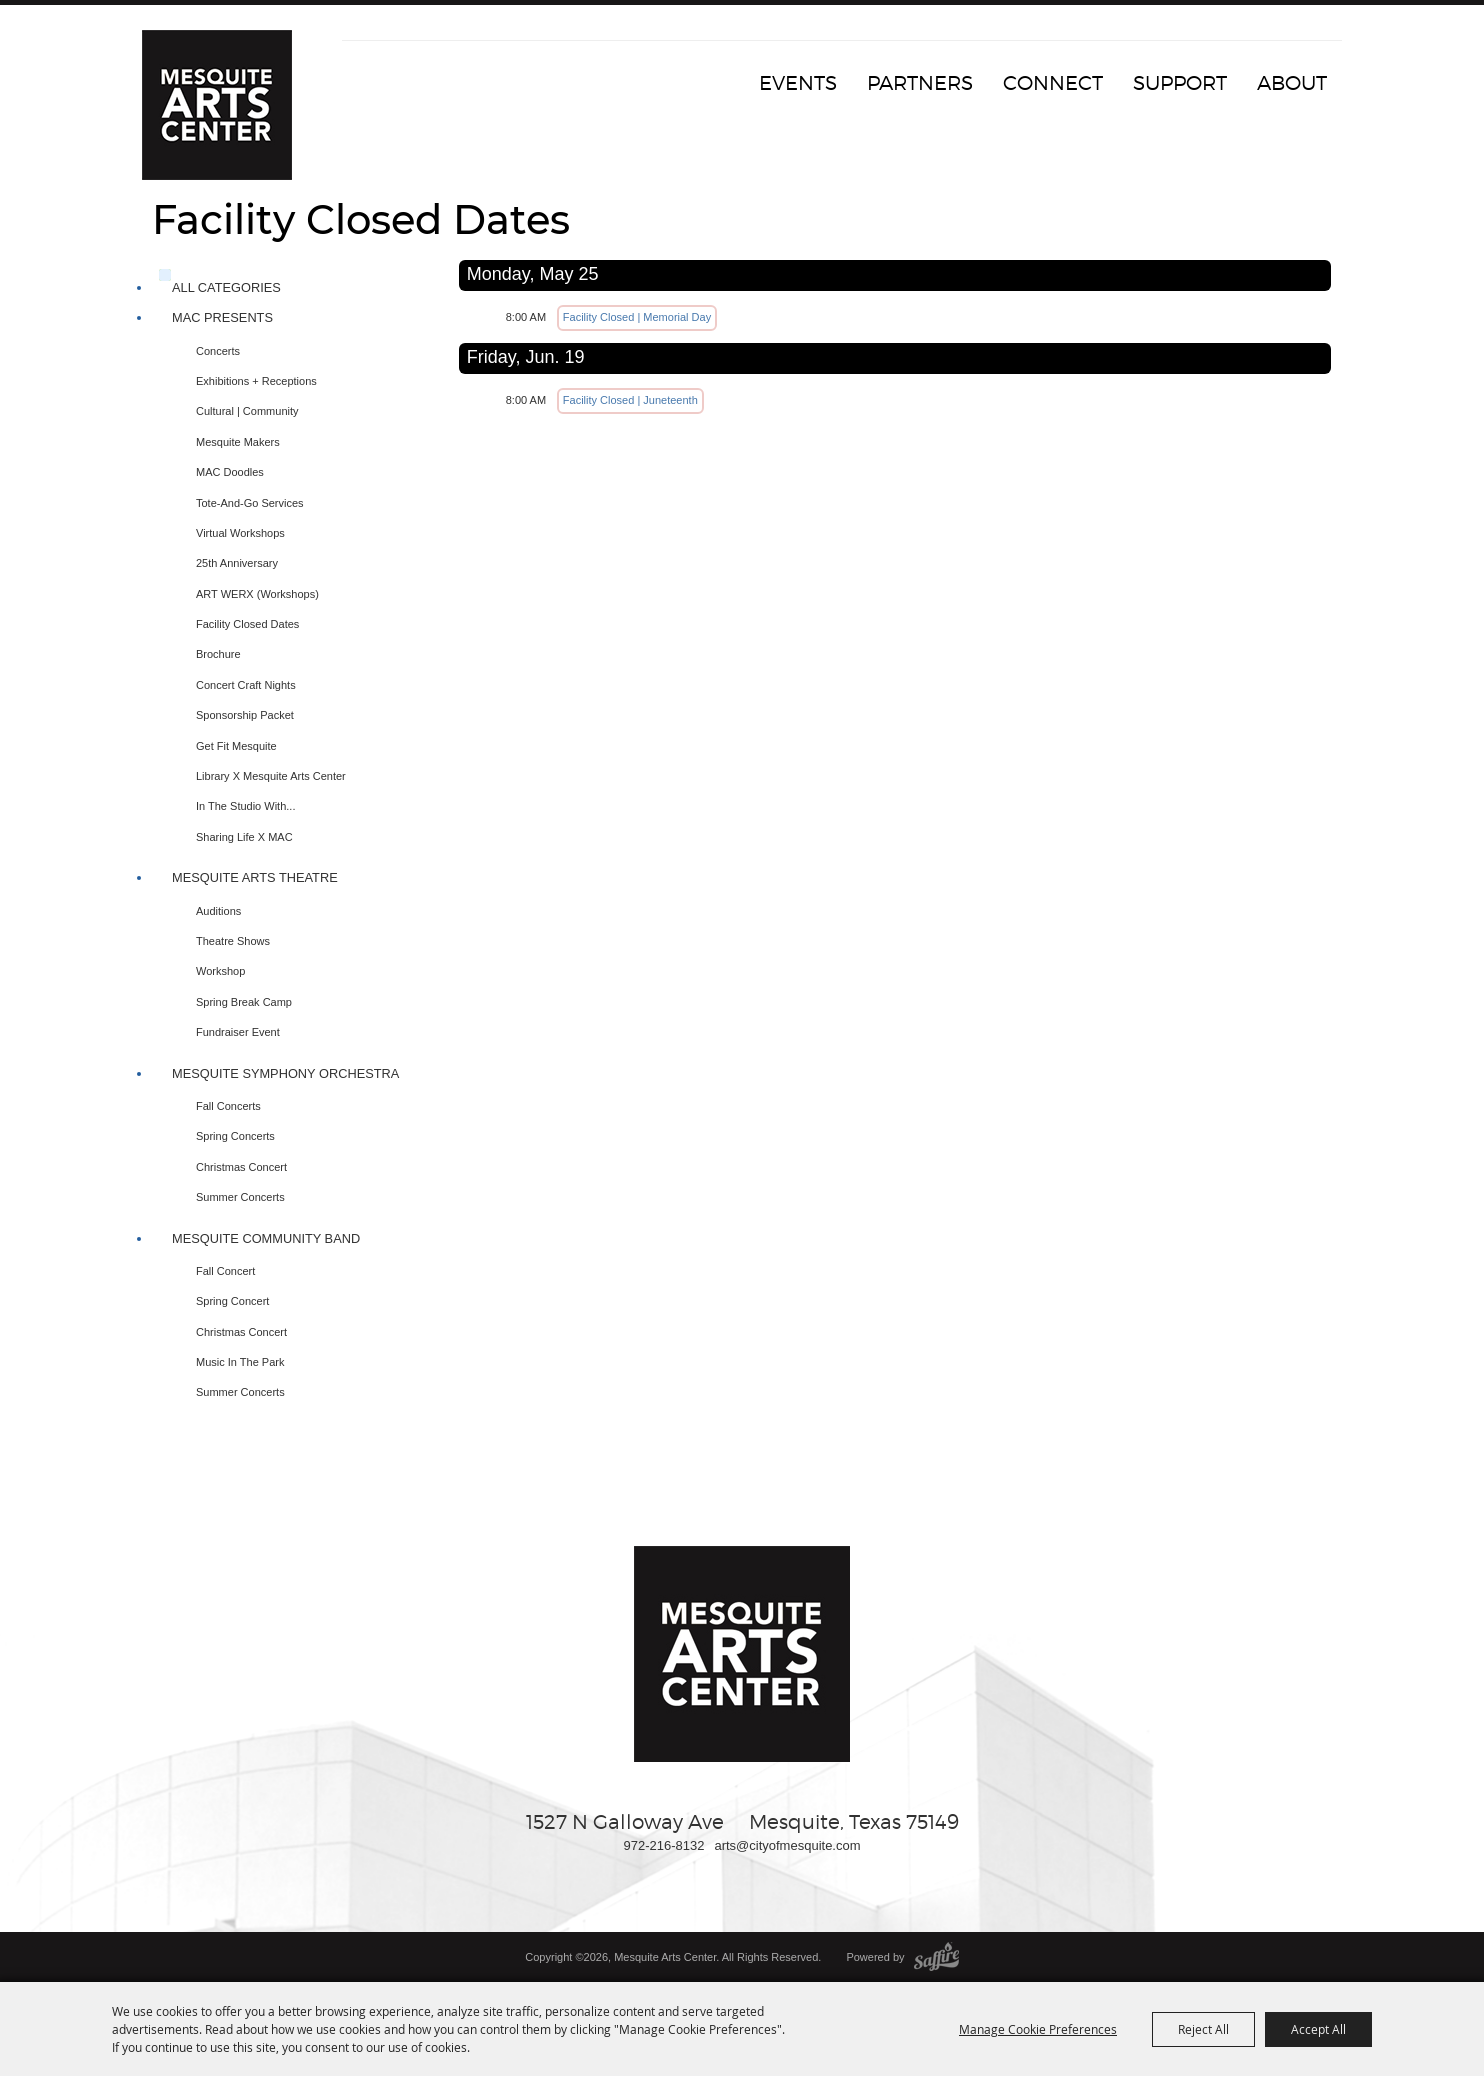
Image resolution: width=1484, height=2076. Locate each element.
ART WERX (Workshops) (257, 594)
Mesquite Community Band (266, 1238)
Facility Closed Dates (247, 624)
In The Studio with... (245, 806)
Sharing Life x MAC (244, 837)
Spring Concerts (235, 1136)
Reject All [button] (1203, 2029)
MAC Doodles (230, 472)
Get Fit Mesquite (236, 746)
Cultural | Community (247, 411)
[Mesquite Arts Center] (217, 105)
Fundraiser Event (238, 1032)
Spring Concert (232, 1301)
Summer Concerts (240, 1197)
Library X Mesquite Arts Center (271, 776)
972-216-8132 (663, 1845)
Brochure (218, 654)
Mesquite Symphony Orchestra (285, 1073)
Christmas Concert (241, 1167)
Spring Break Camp (244, 1002)
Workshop (220, 971)
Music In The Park (240, 1362)
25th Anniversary (237, 563)
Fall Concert (225, 1271)
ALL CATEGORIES (226, 287)
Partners (920, 83)
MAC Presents (222, 317)
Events (798, 83)
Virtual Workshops (240, 533)
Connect (1053, 83)
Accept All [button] (1318, 2029)
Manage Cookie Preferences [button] (1038, 2029)
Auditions (218, 911)
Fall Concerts (228, 1106)
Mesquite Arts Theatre (255, 877)
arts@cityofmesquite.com (787, 1845)
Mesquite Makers (238, 442)
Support (1180, 83)
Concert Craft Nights (246, 685)
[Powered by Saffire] (936, 1957)
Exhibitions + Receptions (256, 381)
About (1292, 83)
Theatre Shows (233, 941)
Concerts (218, 351)
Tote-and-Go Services (250, 503)
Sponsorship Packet (245, 715)
